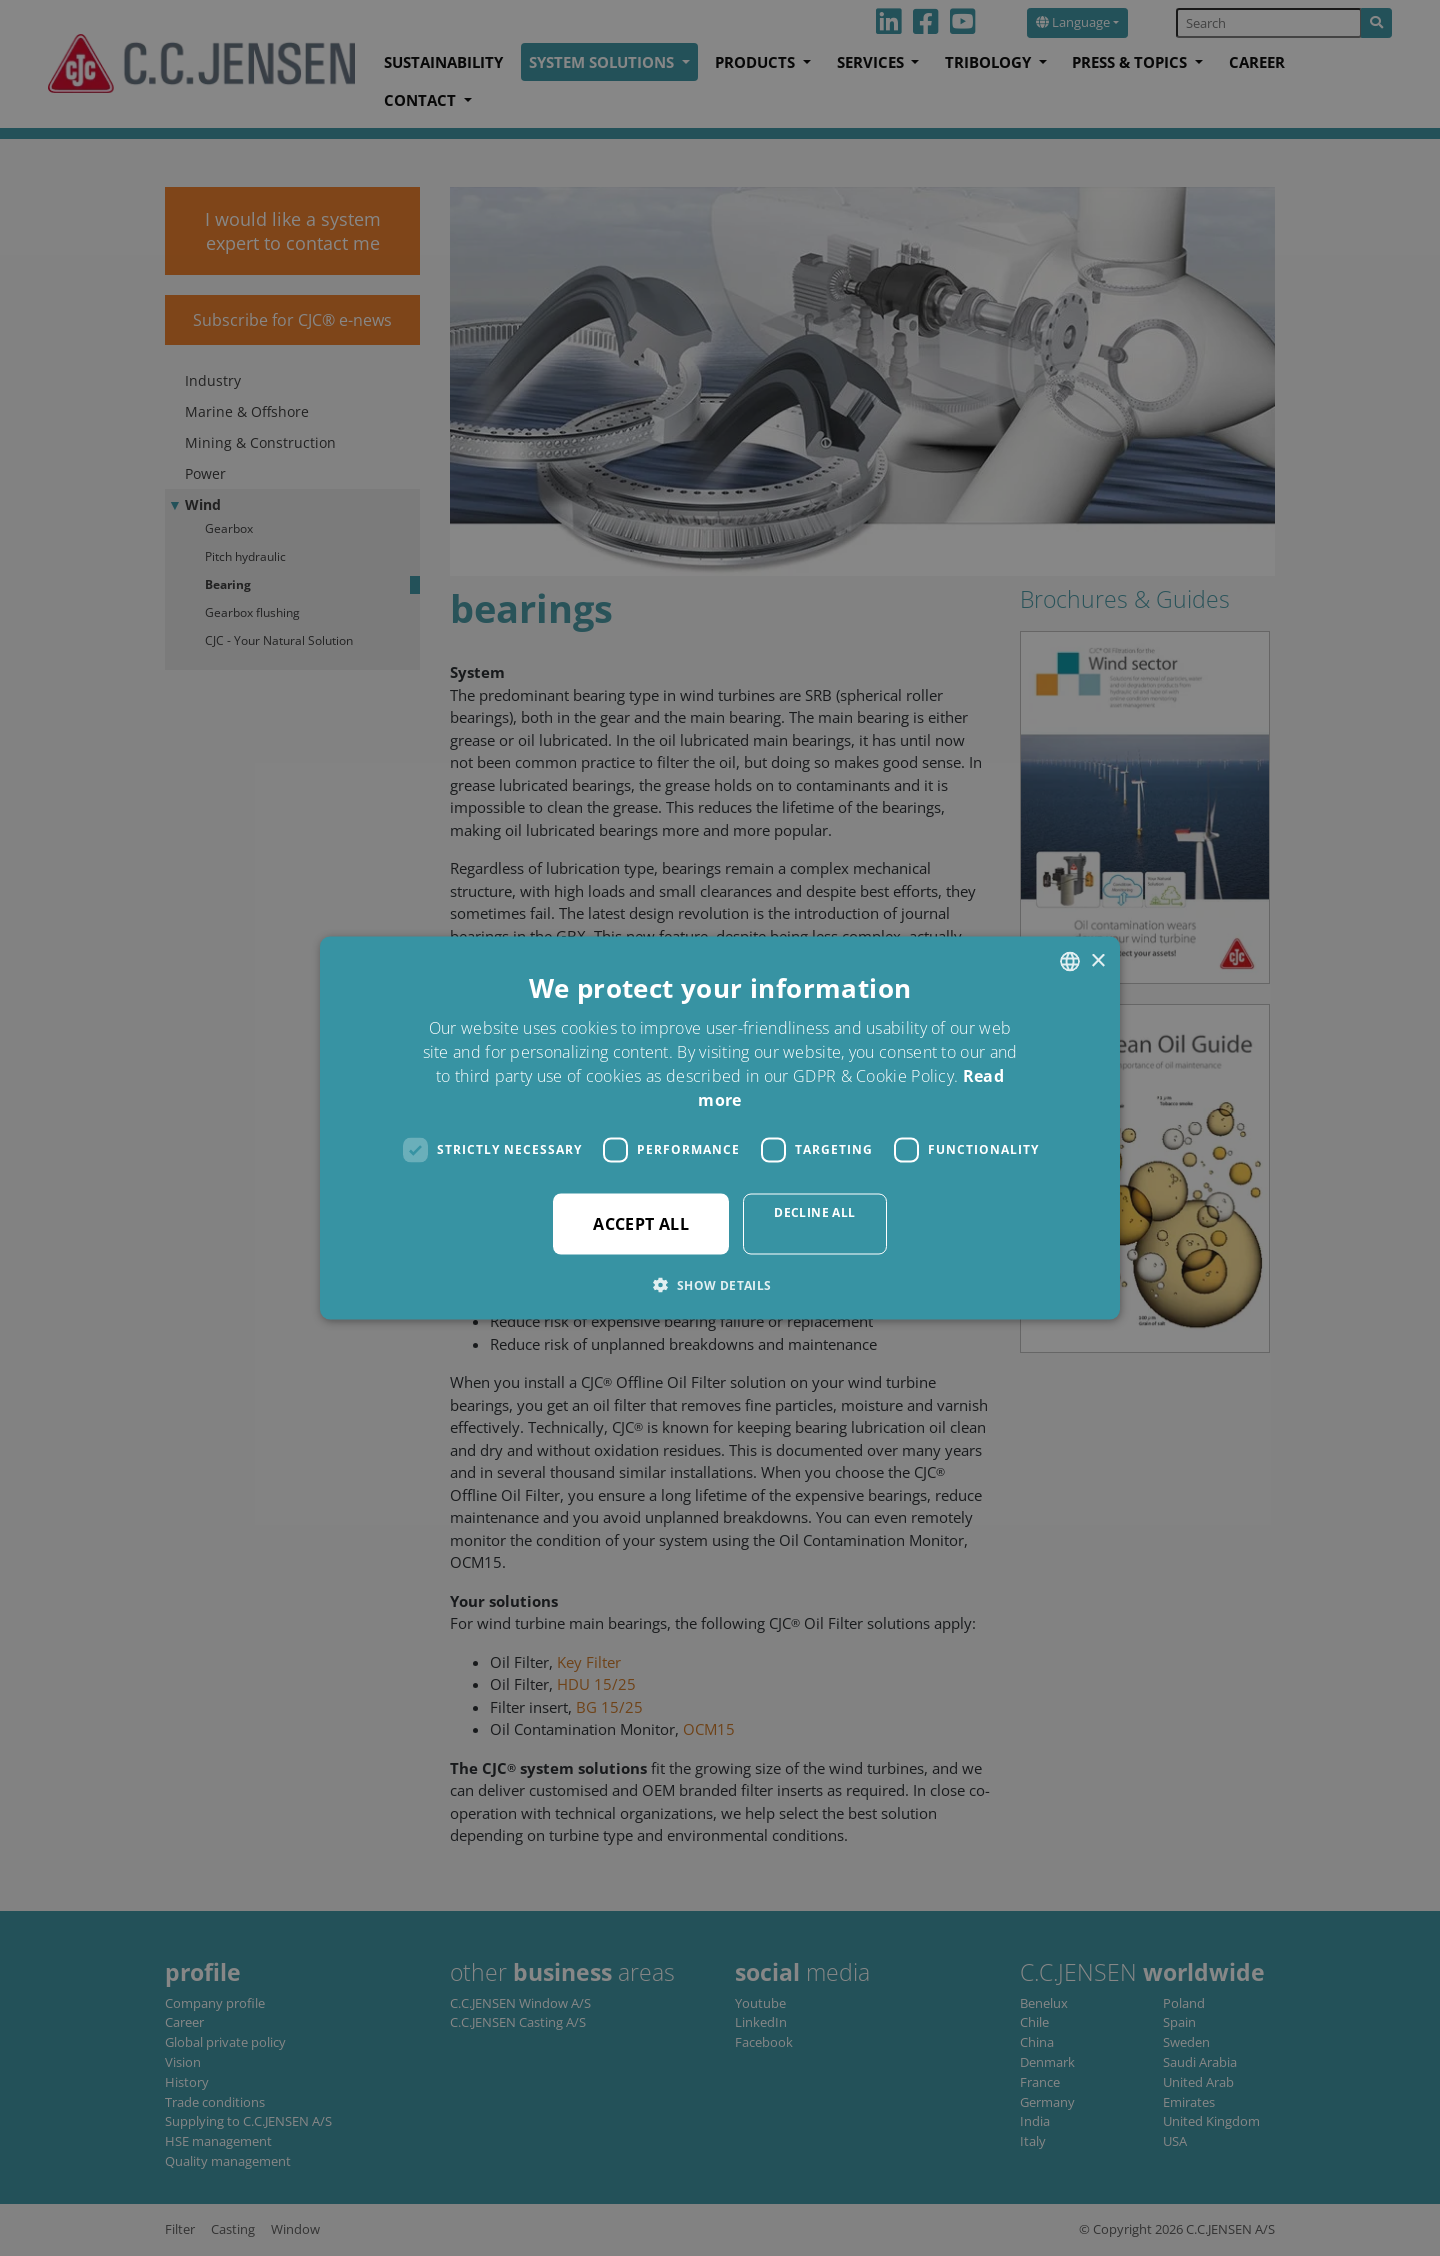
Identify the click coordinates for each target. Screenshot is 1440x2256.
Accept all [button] (641, 1223)
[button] (719, 1284)
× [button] (1097, 960)
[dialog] (720, 1128)
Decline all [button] (814, 1211)
